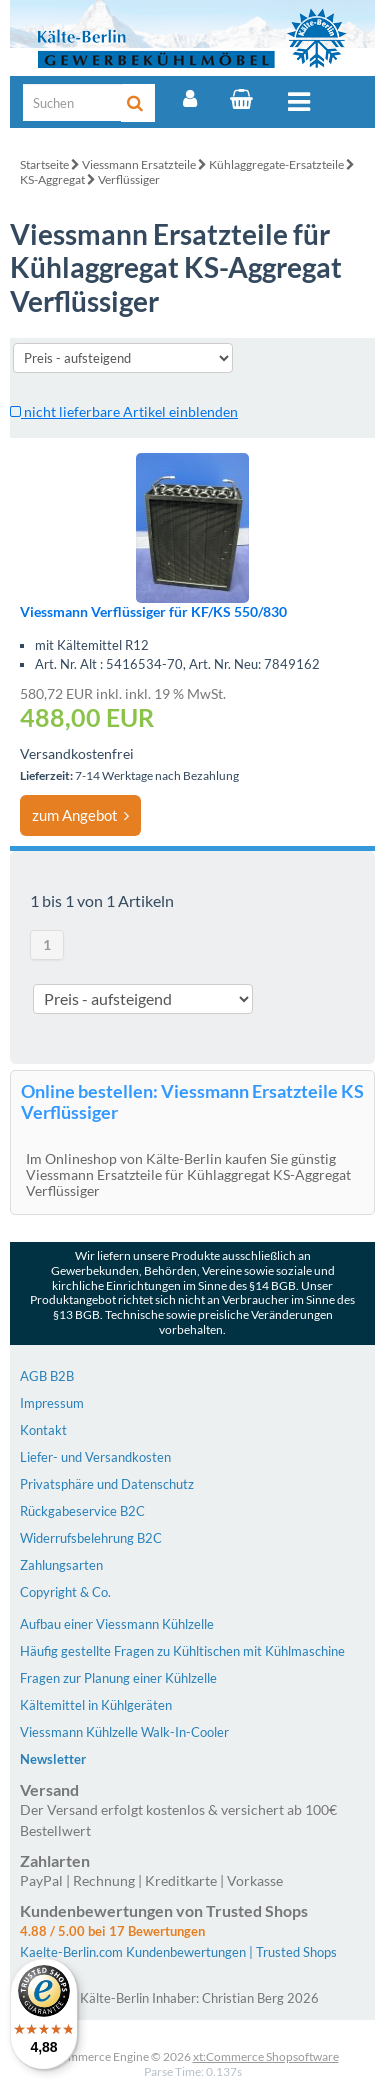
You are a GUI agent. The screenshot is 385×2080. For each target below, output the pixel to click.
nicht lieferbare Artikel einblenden (124, 411)
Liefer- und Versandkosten (95, 1457)
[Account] (190, 99)
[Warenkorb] (241, 99)
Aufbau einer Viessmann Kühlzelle (117, 1624)
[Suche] (73, 102)
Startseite (44, 164)
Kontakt (43, 1430)
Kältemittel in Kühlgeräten (96, 1705)
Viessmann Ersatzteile (139, 164)
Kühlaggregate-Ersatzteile (276, 164)
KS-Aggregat (52, 179)
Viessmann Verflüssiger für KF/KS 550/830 (153, 611)
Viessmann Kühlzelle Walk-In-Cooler (124, 1732)
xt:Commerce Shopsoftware (266, 2056)
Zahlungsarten (61, 1565)
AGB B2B (47, 1376)
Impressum (52, 1403)
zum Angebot (80, 815)
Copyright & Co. (65, 1592)
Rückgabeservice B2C (82, 1511)
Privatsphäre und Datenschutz (107, 1484)
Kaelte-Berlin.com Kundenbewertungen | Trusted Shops (178, 1952)
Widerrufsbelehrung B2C (91, 1538)
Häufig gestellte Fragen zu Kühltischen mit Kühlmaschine (182, 1651)
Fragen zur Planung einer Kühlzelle (118, 1678)
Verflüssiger (129, 179)
